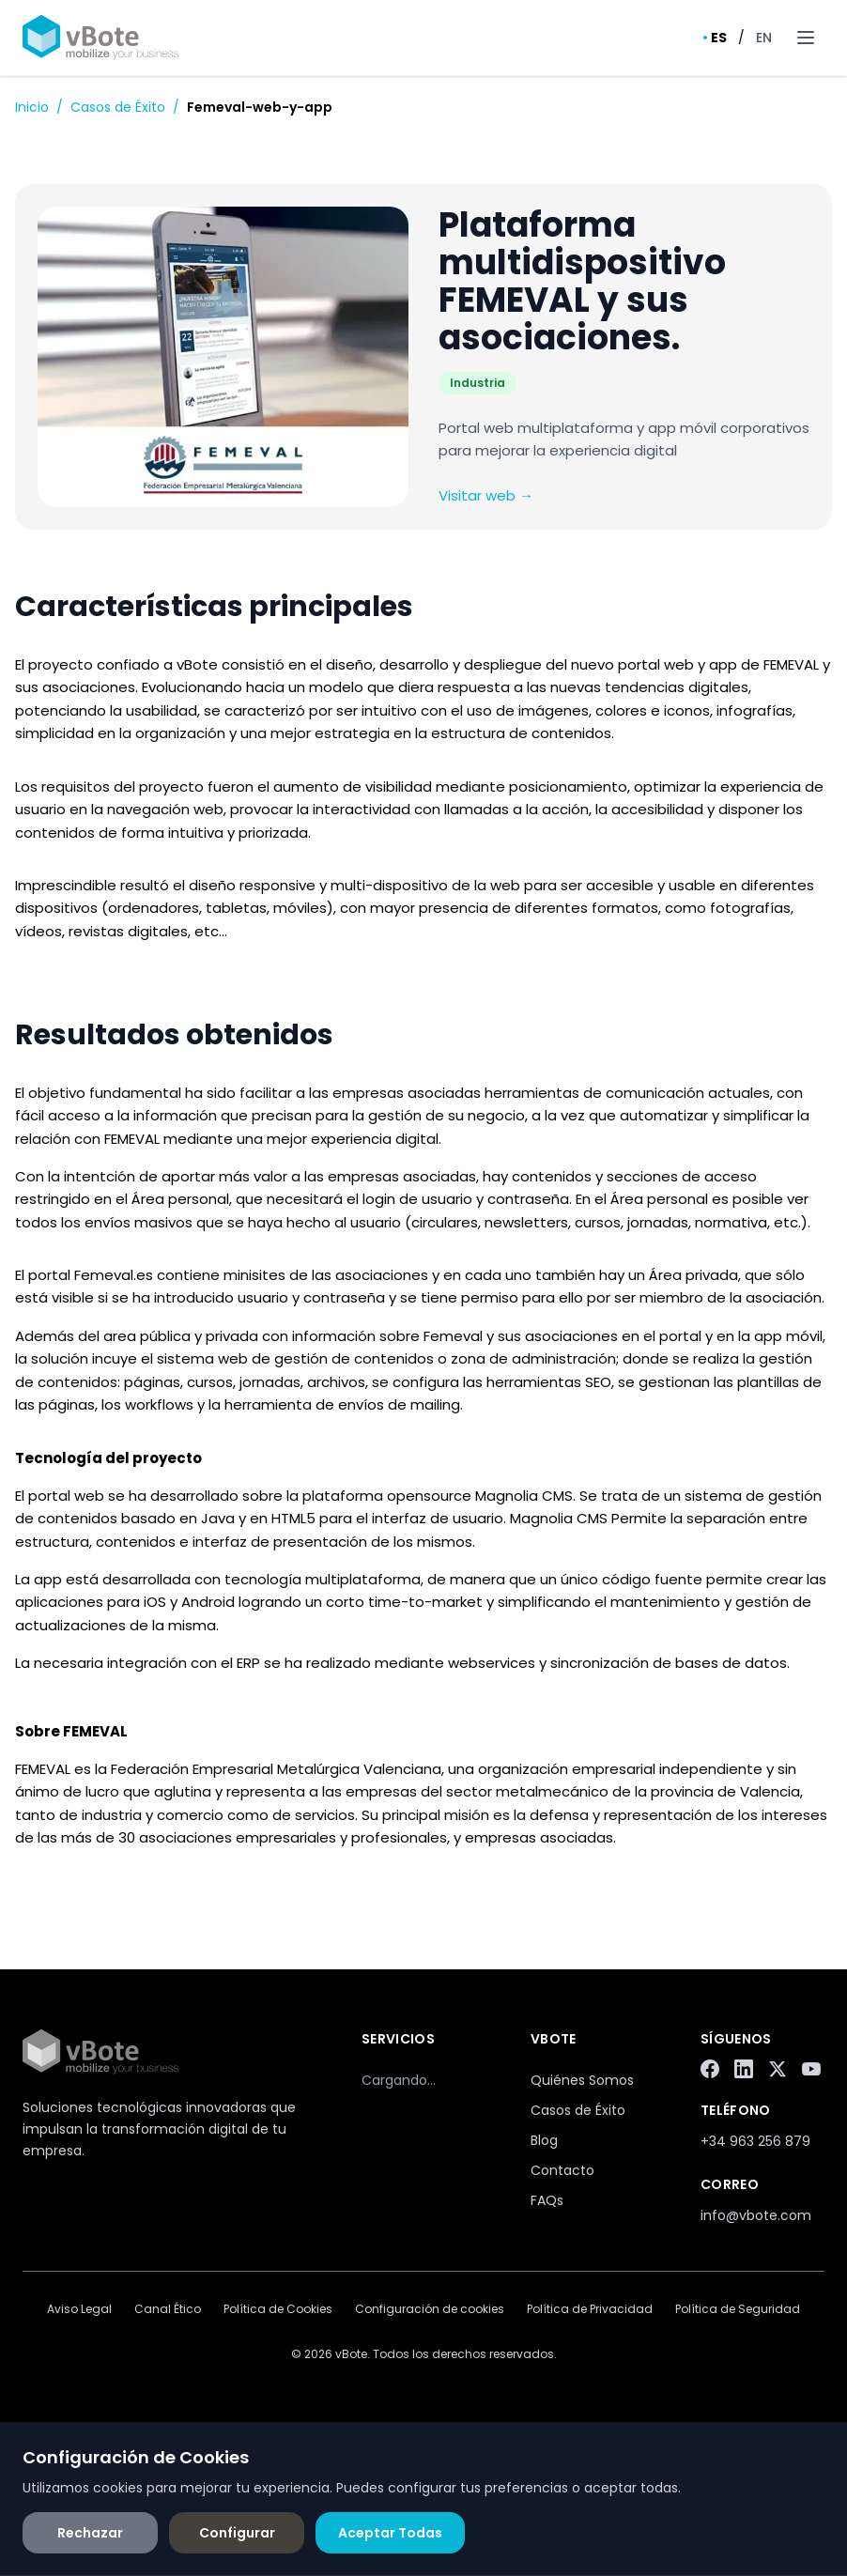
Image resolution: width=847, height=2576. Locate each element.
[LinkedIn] (743, 2068)
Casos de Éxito (117, 107)
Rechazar (90, 2532)
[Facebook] (710, 2068)
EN (764, 37)
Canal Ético (167, 2309)
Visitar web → (486, 495)
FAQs (547, 2200)
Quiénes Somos (582, 2080)
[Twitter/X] (777, 2068)
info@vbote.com (756, 2215)
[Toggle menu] (805, 37)
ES (715, 37)
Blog (544, 2140)
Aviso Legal (79, 2309)
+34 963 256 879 (755, 2141)
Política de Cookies (277, 2309)
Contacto (562, 2170)
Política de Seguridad (737, 2309)
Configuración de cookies (429, 2309)
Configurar (237, 2532)
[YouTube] (811, 2068)
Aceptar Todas (390, 2532)
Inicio (32, 107)
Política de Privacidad (590, 2309)
